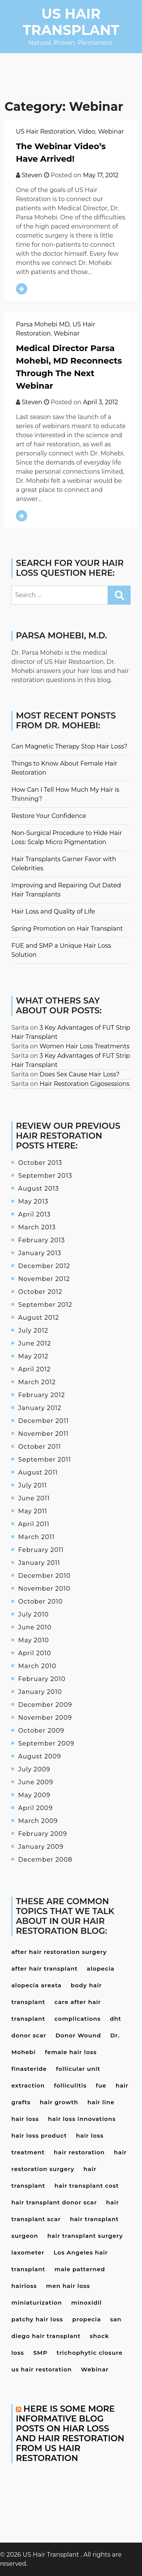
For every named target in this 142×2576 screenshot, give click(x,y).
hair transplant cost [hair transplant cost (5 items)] (87, 2185)
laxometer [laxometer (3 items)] (27, 2252)
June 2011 (34, 1498)
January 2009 (41, 1846)
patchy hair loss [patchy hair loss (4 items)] (37, 2319)
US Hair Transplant (71, 21)
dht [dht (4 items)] (115, 2018)
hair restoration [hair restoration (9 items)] (79, 2152)
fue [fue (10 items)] (101, 2085)
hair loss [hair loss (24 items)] (25, 2118)
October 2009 (41, 1730)
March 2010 (37, 1666)
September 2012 (45, 1304)
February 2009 (42, 1833)
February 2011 (41, 1549)
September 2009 (46, 1743)
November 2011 (43, 1433)
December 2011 (43, 1420)
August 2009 (39, 1756)
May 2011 (32, 1511)
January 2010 (40, 1691)
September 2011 (44, 1459)
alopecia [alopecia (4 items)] (100, 1968)
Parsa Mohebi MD (43, 324)
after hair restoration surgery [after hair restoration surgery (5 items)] (59, 1951)
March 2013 (37, 1227)
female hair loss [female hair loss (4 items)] (71, 2052)
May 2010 (33, 1640)
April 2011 (34, 1524)
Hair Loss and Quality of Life (53, 911)
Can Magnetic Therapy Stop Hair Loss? (69, 746)
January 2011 (39, 1562)
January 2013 (39, 1253)
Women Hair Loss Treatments (85, 1046)
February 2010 (42, 1679)
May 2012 (33, 1356)
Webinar (111, 131)
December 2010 (44, 1575)
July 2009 (34, 1769)
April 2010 (34, 1653)
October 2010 (40, 1601)
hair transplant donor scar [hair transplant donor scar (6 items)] (54, 2202)
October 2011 (39, 1446)
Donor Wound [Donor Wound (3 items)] (78, 2035)
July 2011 (32, 1485)
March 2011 (36, 1537)
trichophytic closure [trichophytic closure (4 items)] (90, 2352)
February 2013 (41, 1240)
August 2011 (38, 1472)
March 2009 (38, 1820)
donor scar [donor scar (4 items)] (28, 2035)
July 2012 (33, 1330)
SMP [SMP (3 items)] (40, 2352)
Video (86, 131)
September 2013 (45, 1175)
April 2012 (34, 1369)
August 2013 (38, 1188)
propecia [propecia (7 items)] (86, 2319)
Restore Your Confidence (48, 815)
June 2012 (34, 1343)
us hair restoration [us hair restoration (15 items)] (41, 2369)
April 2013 (34, 1214)
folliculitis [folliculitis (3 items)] (70, 2085)
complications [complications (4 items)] (78, 2018)
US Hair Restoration (45, 131)
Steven (32, 175)
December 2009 (45, 1704)
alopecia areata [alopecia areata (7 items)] (36, 1985)
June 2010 (34, 1627)
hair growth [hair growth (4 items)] (59, 2102)
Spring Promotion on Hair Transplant (67, 928)
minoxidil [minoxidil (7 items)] (86, 2302)
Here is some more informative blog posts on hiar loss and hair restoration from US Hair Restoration (70, 2433)
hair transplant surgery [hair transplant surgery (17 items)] (85, 2235)
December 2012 (44, 1266)
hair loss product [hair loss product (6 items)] (39, 2135)
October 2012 (40, 1291)
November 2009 (45, 1717)
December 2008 (45, 1859)
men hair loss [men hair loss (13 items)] (68, 2285)
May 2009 (34, 1795)
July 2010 (33, 1614)
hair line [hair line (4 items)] (100, 2102)
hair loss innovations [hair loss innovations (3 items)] (82, 2118)
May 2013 (33, 1201)
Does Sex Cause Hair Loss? (80, 1074)
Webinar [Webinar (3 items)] (95, 2369)
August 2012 (38, 1317)
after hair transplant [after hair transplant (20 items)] (44, 1968)
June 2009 (35, 1782)
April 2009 (35, 1808)
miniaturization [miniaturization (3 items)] (36, 2302)
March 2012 (37, 1382)
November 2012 (44, 1278)
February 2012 (41, 1395)
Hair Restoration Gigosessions (85, 1083)
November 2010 (44, 1588)
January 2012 (39, 1408)
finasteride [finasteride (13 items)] (29, 2068)
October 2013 (40, 1162)
